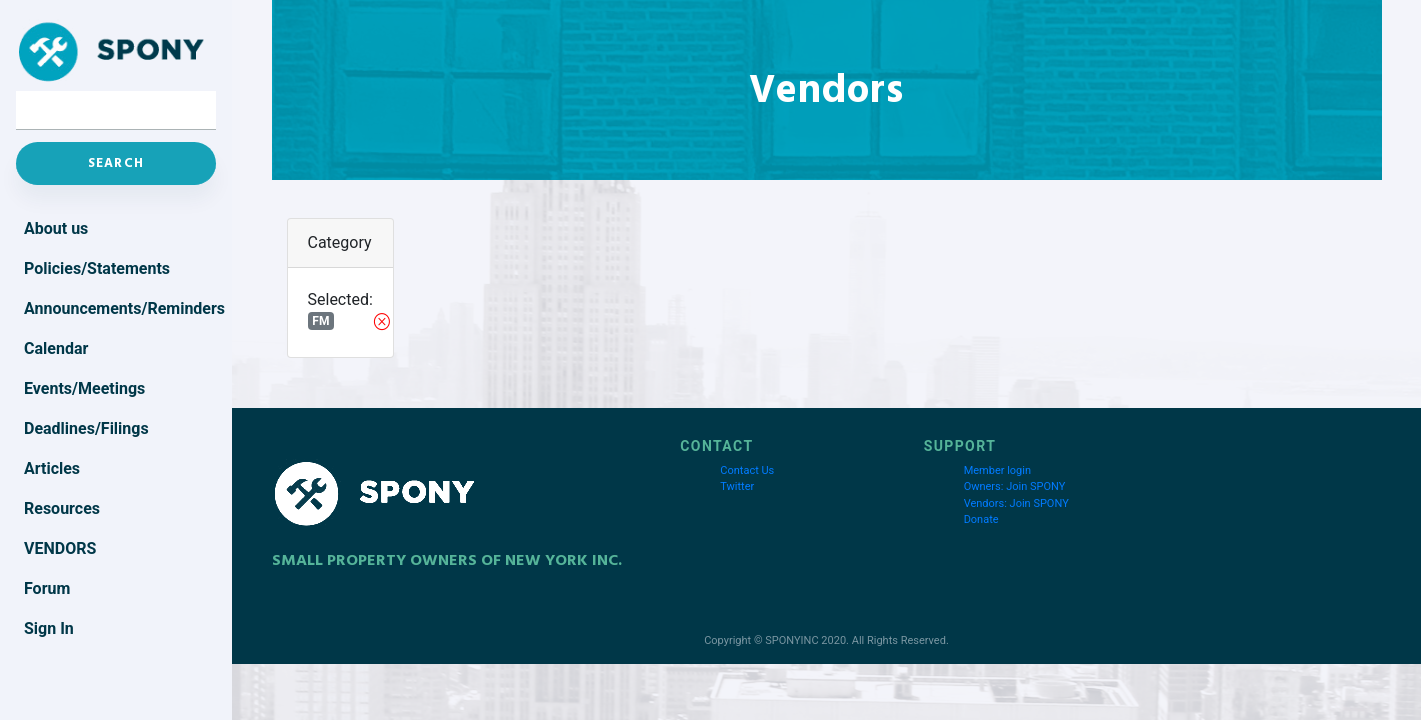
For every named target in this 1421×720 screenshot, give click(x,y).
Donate (981, 519)
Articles (52, 468)
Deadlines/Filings (86, 428)
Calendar (56, 348)
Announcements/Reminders (120, 308)
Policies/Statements (97, 268)
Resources (62, 508)
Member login (997, 470)
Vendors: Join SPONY (1016, 503)
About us (56, 228)
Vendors (60, 548)
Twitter (737, 486)
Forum (47, 588)
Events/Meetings (84, 388)
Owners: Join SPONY (1015, 486)
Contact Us (747, 470)
